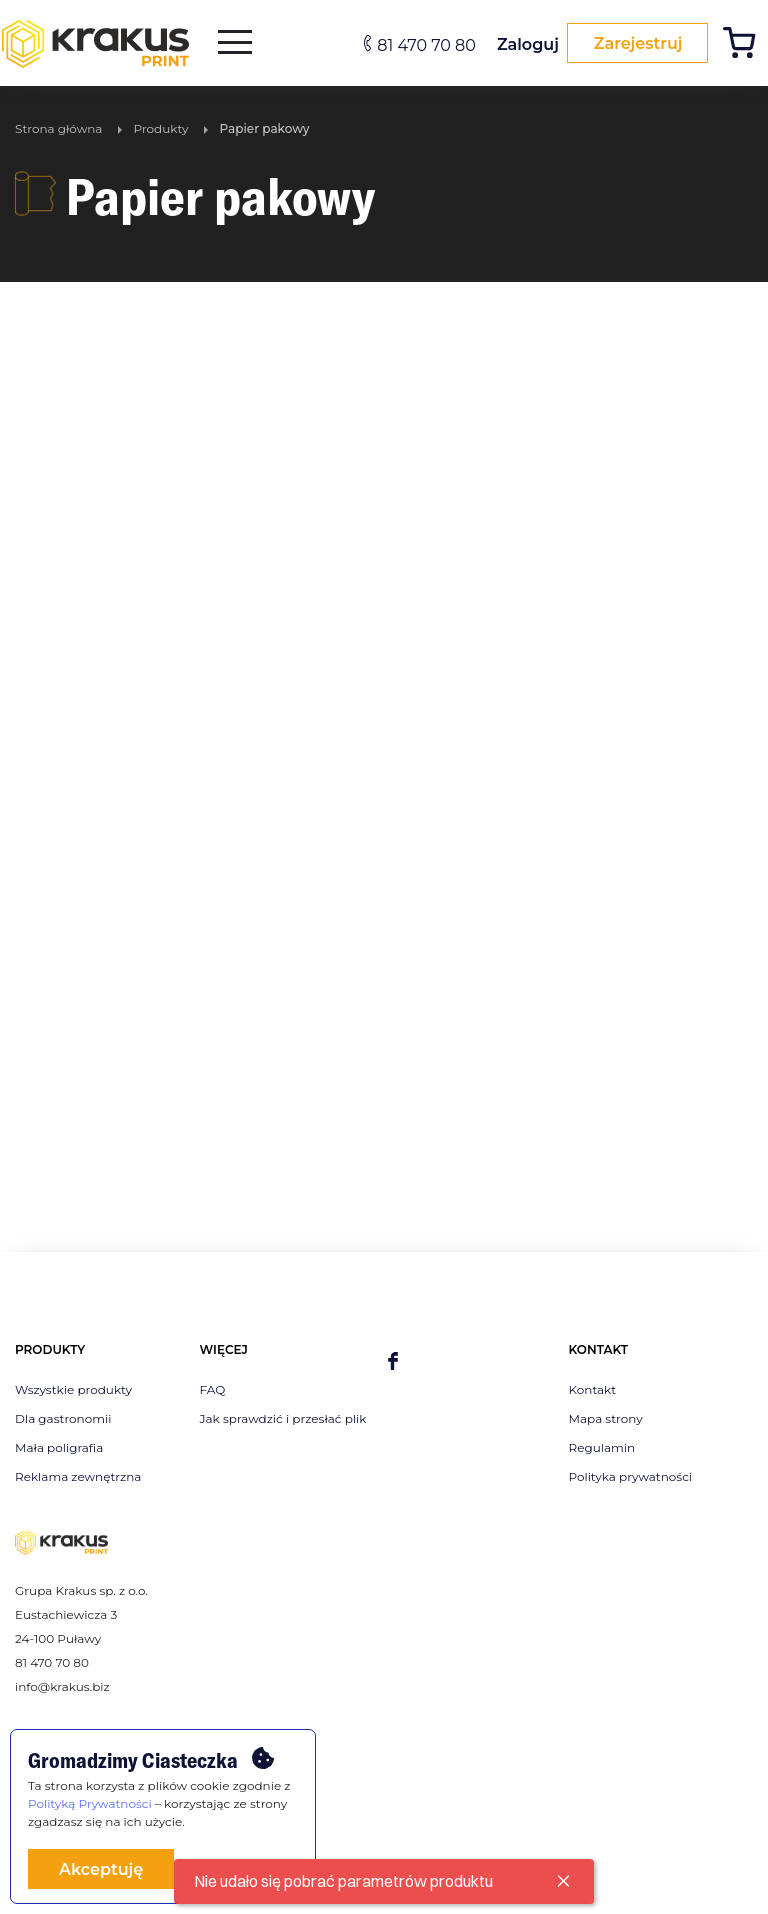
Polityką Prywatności (90, 1803)
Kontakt (593, 1389)
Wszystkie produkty (73, 1389)
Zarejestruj (632, 43)
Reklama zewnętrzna (78, 1476)
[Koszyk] (744, 45)
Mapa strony (606, 1418)
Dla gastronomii (63, 1418)
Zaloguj (518, 44)
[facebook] (393, 1362)
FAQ (213, 1389)
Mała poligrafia (59, 1447)
